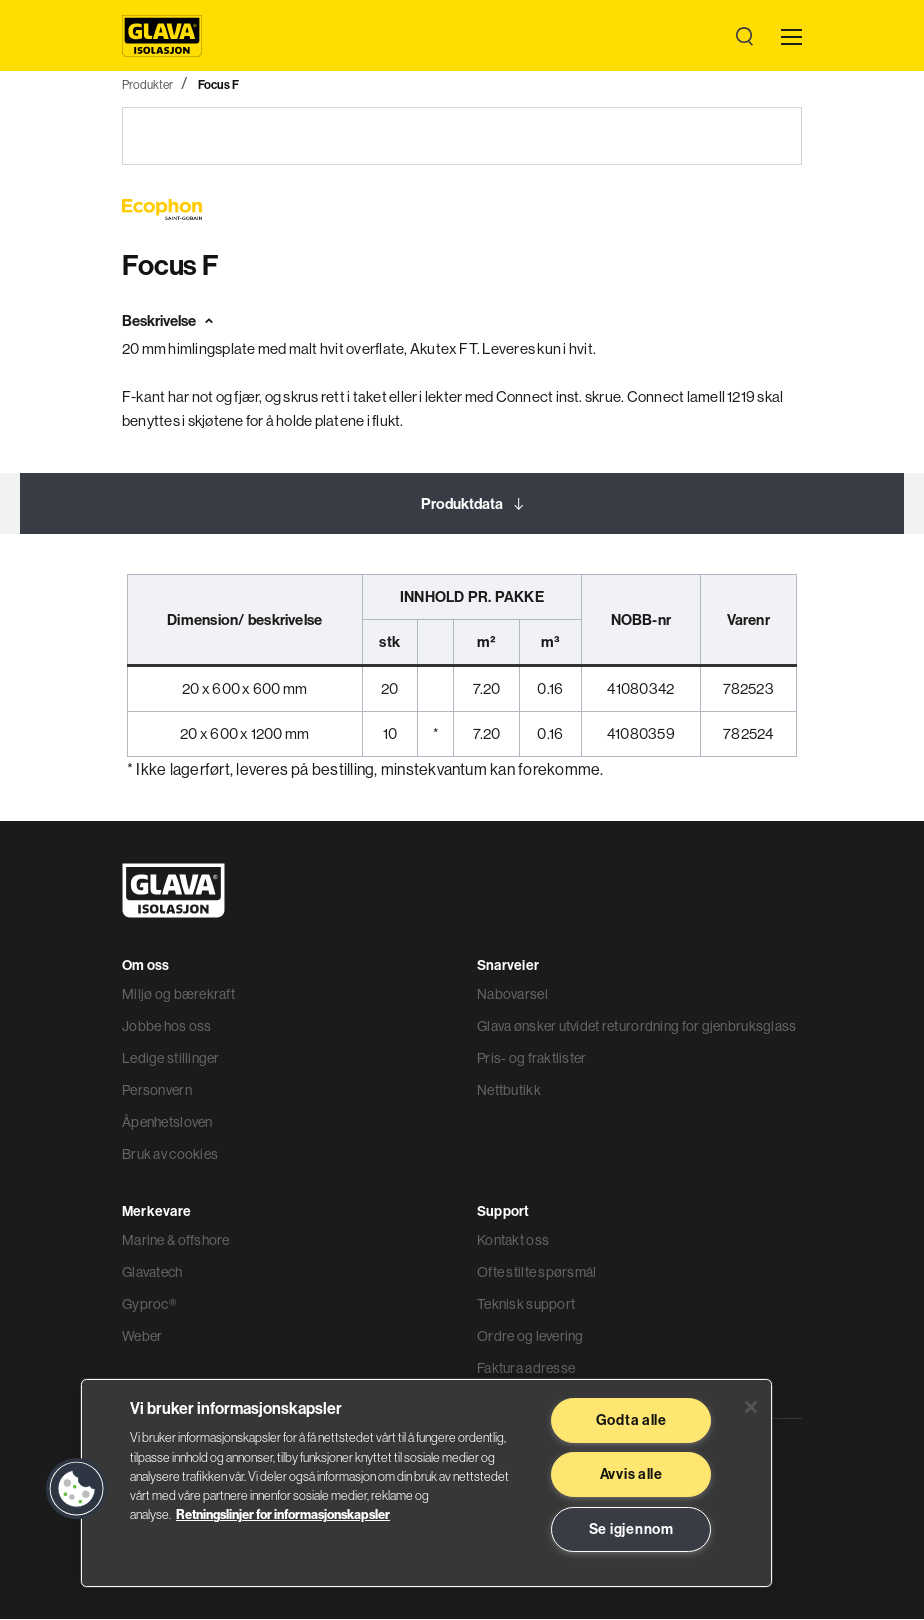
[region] (426, 1483)
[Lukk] (751, 1407)
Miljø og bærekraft (178, 995)
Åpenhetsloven (167, 1123)
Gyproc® (149, 1305)
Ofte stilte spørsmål (537, 1273)
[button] (77, 1489)
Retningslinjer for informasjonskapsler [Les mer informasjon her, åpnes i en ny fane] (283, 1514)
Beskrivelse (159, 321)
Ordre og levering (530, 1337)
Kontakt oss (513, 1241)
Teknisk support (526, 1305)
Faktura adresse (526, 1369)
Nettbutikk (509, 1091)
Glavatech (152, 1273)
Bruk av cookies (170, 1155)
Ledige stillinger (171, 1059)
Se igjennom (631, 1529)
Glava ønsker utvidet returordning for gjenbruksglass (637, 1027)
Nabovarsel (512, 995)
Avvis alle (631, 1474)
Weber (142, 1337)
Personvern (157, 1091)
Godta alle (631, 1420)
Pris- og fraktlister (532, 1059)
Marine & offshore (176, 1241)
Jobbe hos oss (167, 1027)
